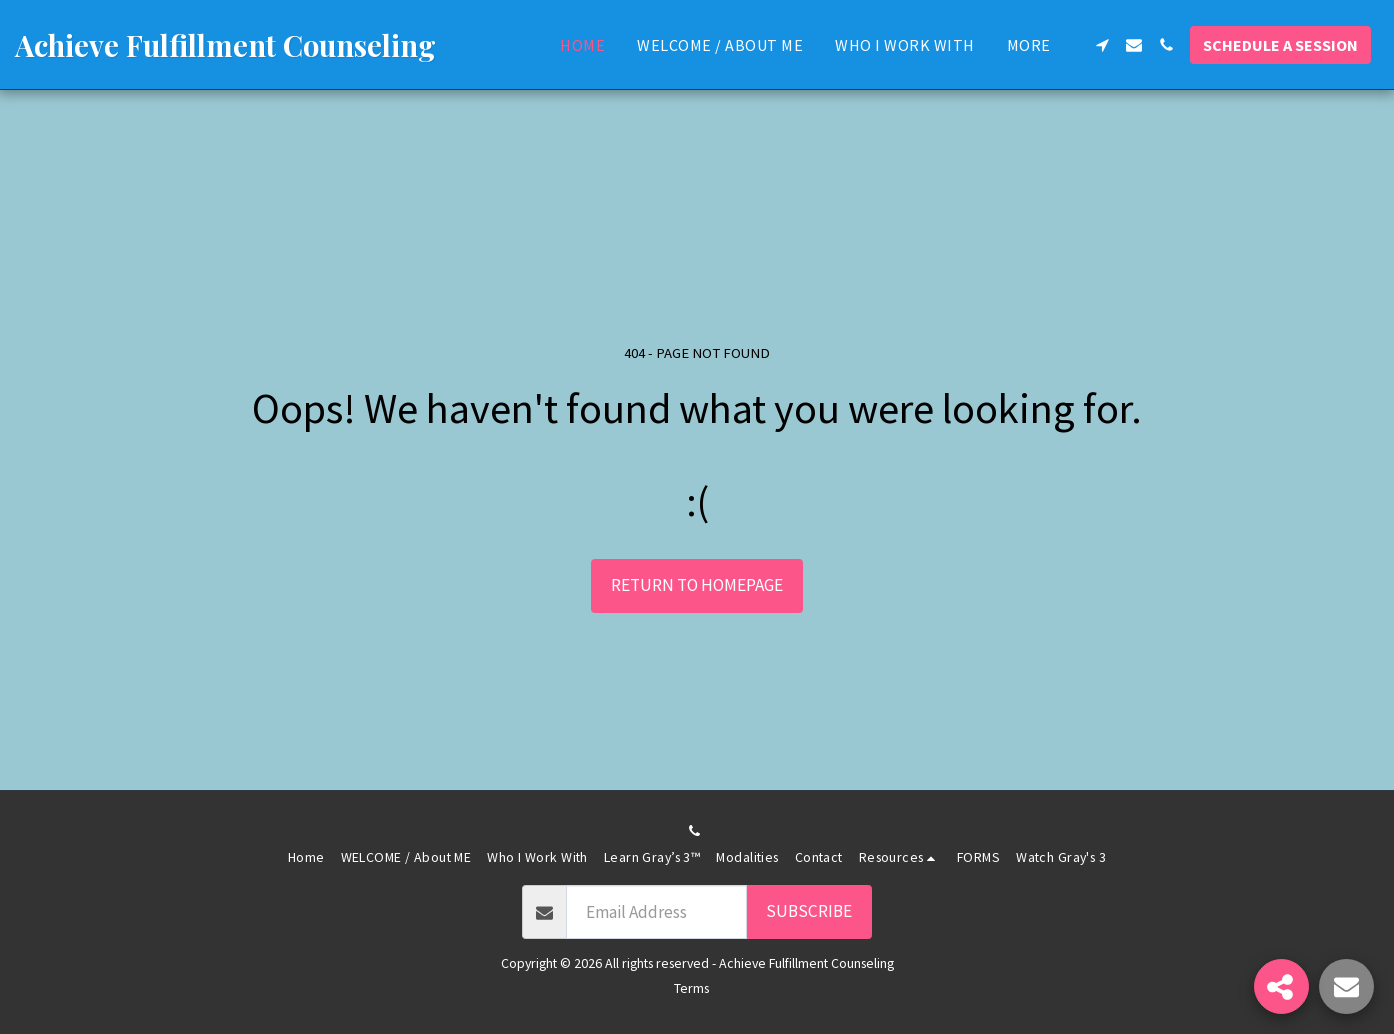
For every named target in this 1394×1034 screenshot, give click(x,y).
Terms (691, 988)
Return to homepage (697, 585)
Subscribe (809, 911)
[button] (1102, 45)
